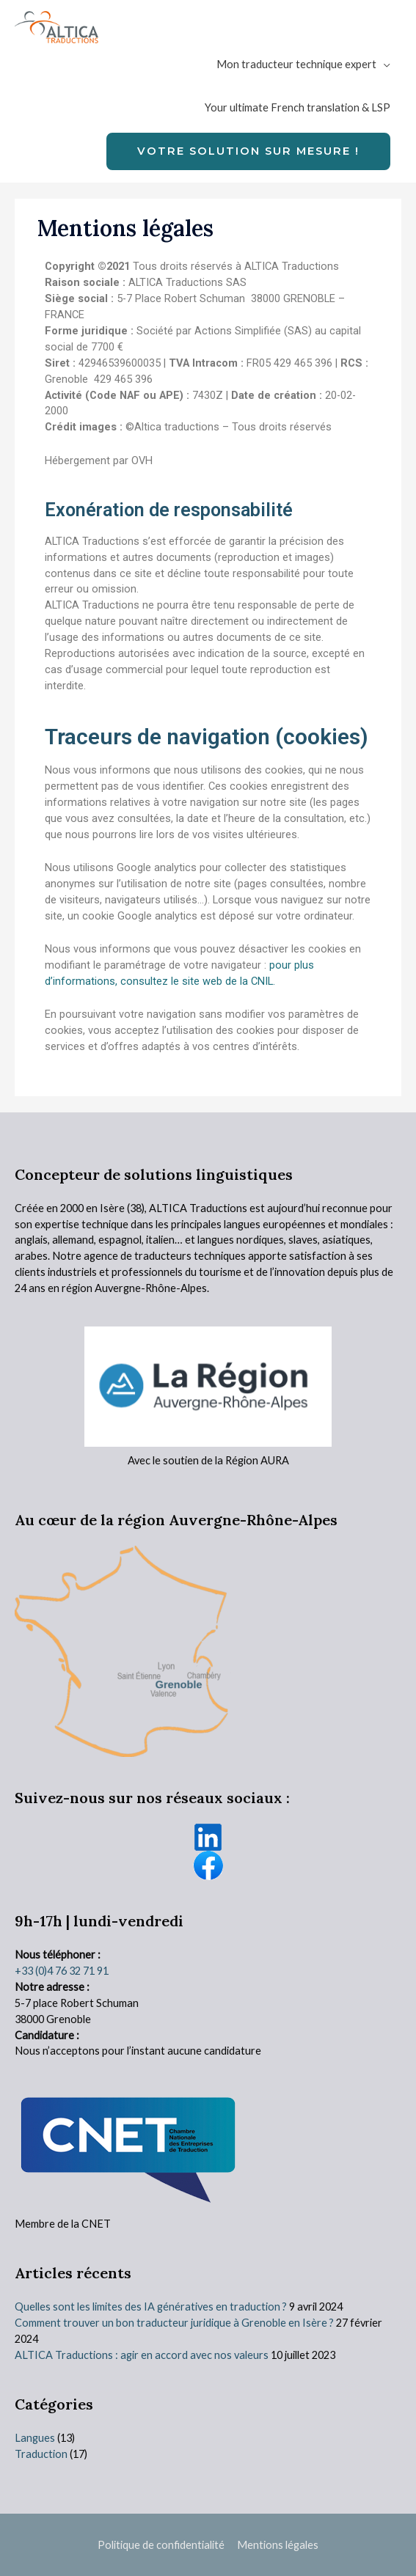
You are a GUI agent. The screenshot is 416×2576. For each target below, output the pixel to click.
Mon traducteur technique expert (296, 64)
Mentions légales (277, 2545)
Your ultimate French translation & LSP (297, 107)
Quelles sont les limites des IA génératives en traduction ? (151, 2306)
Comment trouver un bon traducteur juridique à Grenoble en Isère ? (174, 2322)
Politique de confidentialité (161, 2545)
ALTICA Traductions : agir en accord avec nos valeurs (142, 2355)
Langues (35, 2438)
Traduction (41, 2454)
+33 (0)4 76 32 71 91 (62, 1970)
